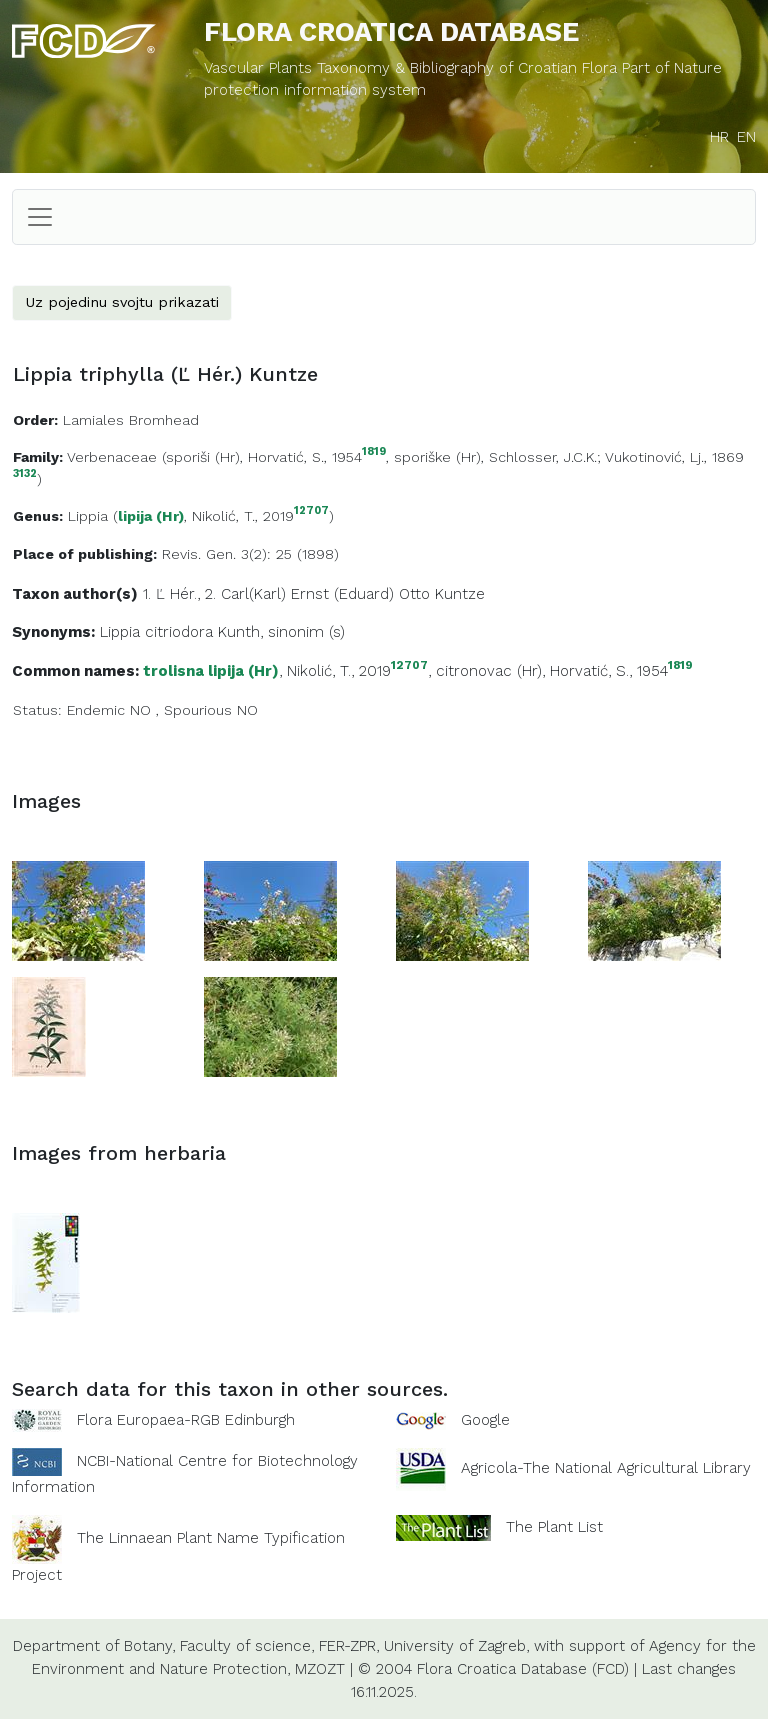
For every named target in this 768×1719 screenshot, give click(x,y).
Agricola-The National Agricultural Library (606, 1469)
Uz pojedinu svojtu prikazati (122, 302)
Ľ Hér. (176, 594)
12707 (311, 511)
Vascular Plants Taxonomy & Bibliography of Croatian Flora (413, 68)
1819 (374, 452)
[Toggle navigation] (40, 217)
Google (485, 1420)
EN (746, 137)
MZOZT (320, 1669)
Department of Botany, (94, 1646)
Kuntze (460, 594)
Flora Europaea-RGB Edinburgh (186, 1420)
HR (719, 137)
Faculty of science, (247, 1646)
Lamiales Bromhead (131, 420)
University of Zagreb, (456, 1646)
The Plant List (554, 1527)
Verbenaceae (112, 457)
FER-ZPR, (349, 1646)
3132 (25, 474)
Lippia (88, 516)
